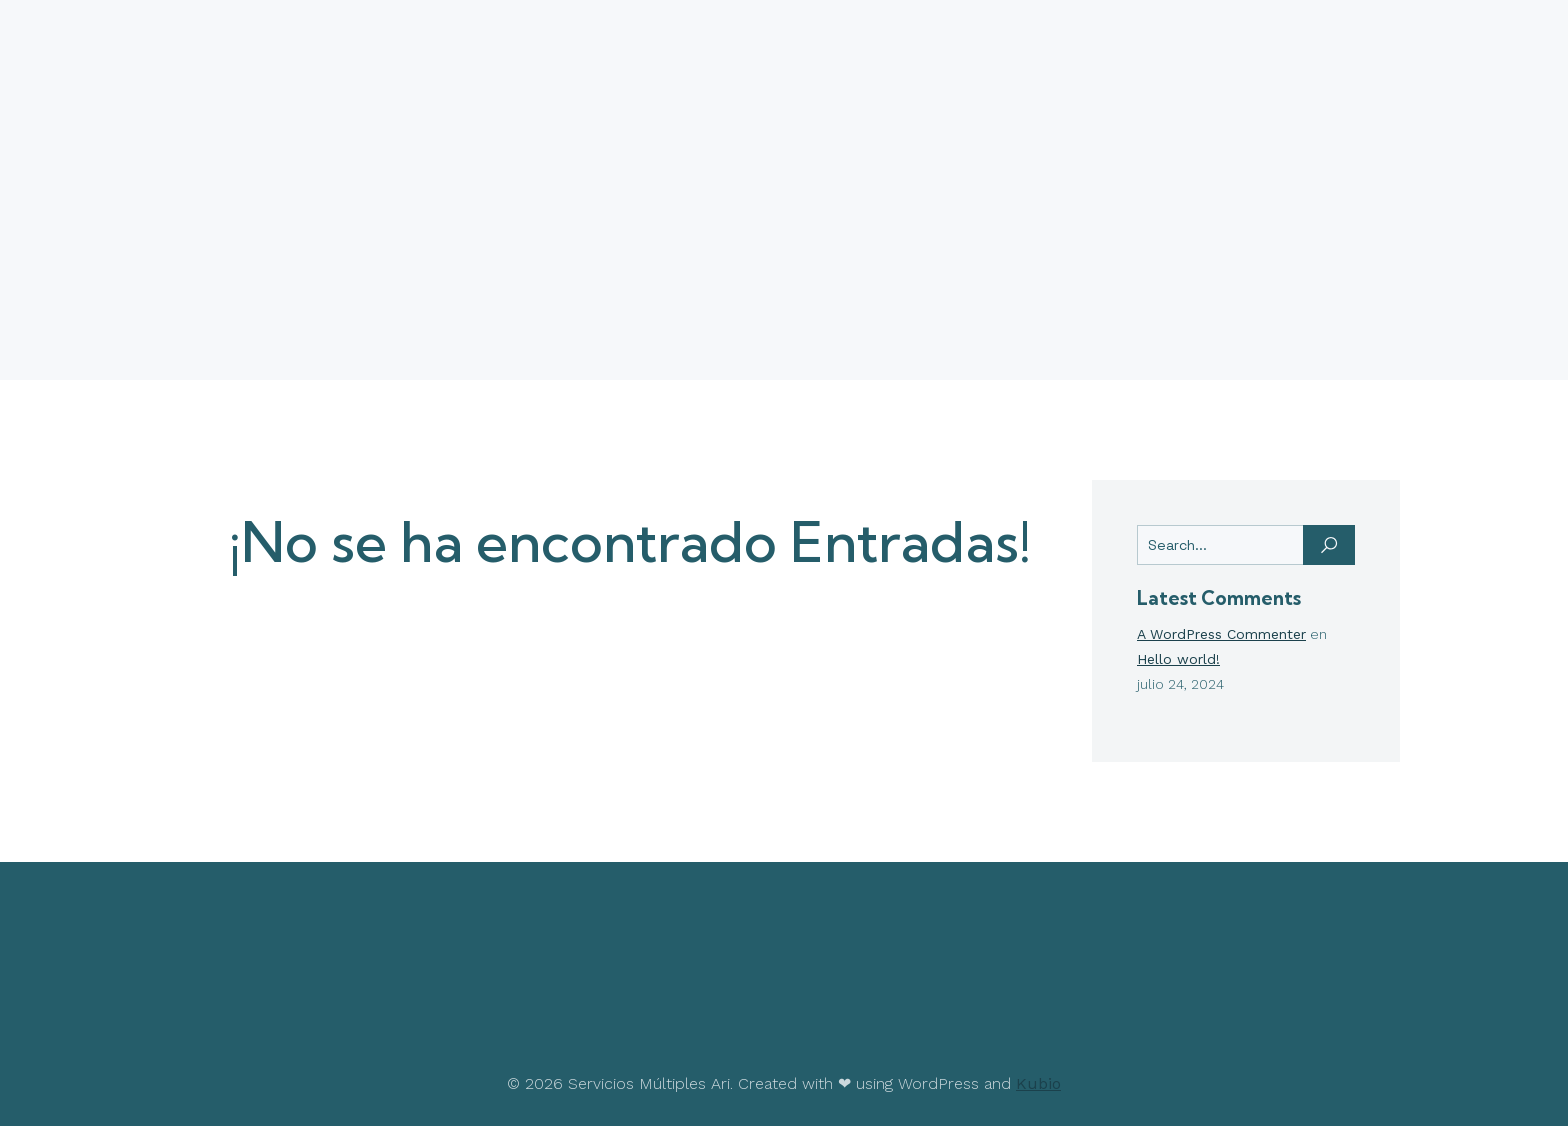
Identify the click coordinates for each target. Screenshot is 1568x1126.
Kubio (1038, 1083)
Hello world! (1178, 659)
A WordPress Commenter (1221, 634)
